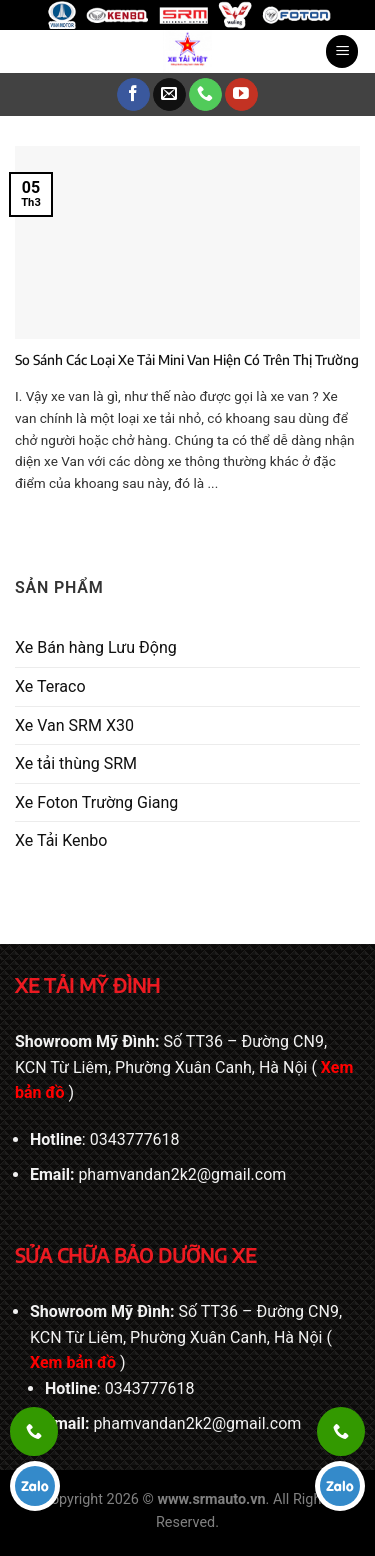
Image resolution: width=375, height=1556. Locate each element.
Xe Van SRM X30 (74, 725)
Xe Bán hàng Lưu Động (96, 647)
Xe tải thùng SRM (76, 763)
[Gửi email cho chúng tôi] (169, 95)
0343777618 (135, 1139)
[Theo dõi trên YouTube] (241, 95)
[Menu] (342, 51)
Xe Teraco (50, 686)
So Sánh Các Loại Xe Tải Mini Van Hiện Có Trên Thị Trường (187, 359)
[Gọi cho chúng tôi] (205, 95)
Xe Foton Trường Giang (96, 802)
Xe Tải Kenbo (61, 840)
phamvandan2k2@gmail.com (182, 1174)
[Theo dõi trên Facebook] (133, 95)
